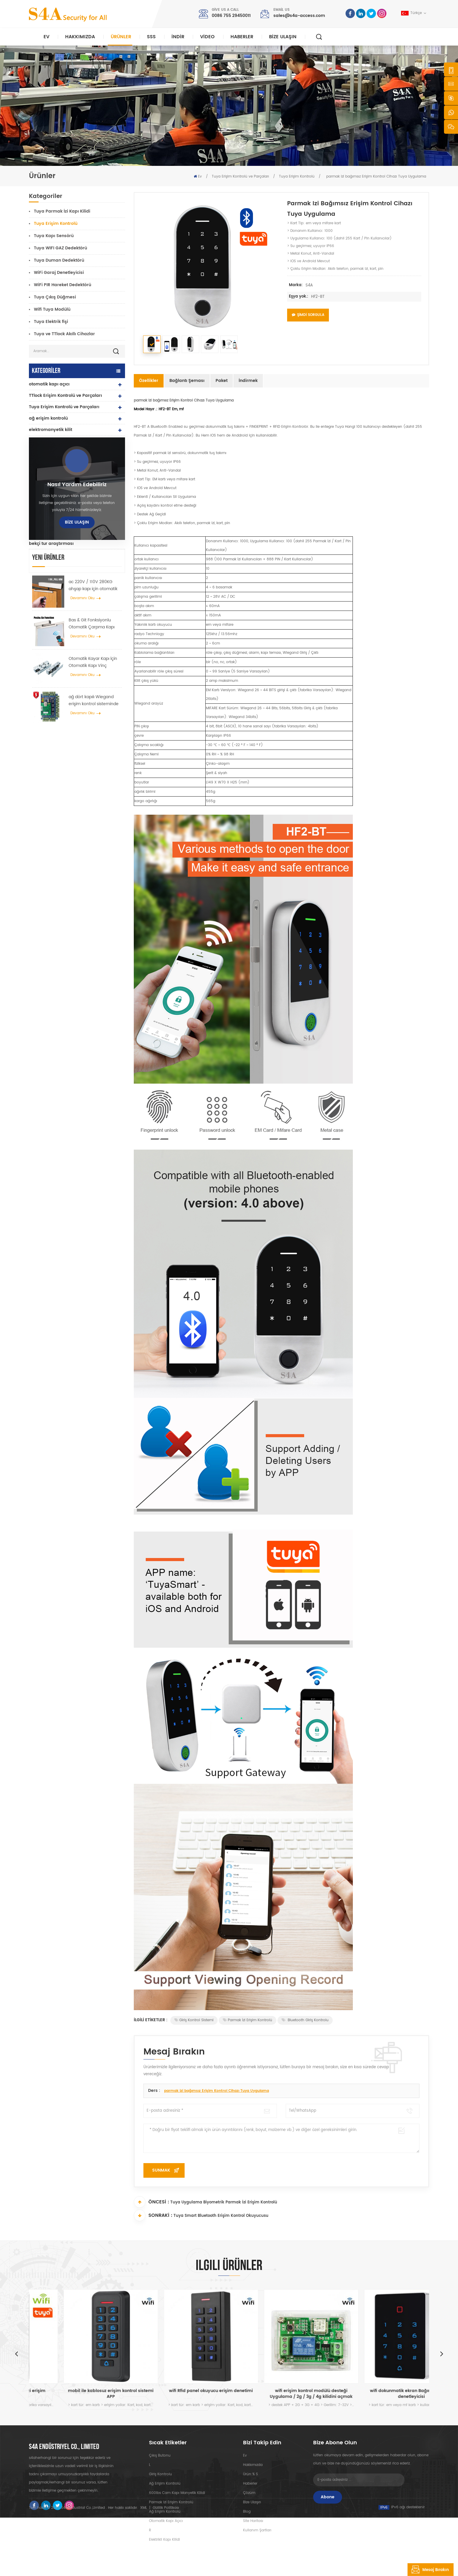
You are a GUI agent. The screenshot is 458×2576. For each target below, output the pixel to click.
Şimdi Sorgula (308, 315)
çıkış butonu (160, 2455)
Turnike (36, 532)
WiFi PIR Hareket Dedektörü (62, 284)
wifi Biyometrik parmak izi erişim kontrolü (79, 2394)
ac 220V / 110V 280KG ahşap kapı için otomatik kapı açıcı (93, 706)
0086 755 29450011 (231, 15)
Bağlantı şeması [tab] (186, 380)
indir (177, 37)
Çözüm (249, 2493)
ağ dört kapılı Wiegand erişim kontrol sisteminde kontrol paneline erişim (94, 821)
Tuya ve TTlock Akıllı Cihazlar (64, 334)
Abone (327, 2497)
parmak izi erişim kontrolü (171, 2502)
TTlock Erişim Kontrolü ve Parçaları (65, 395)
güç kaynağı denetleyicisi (56, 498)
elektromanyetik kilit (50, 429)
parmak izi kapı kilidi (51, 486)
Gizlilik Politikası (166, 2566)
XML (143, 2566)
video (207, 37)
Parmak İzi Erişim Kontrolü (247, 2020)
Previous (16, 2353)
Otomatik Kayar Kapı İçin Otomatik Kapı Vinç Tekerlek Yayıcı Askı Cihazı (94, 783)
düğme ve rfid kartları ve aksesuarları (69, 509)
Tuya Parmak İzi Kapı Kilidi (62, 211)
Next (442, 2353)
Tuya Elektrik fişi (51, 321)
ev (245, 2455)
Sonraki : (153, 2215)
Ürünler (121, 37)
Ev (46, 37)
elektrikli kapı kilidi (48, 463)
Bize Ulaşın (282, 37)
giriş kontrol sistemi (194, 2020)
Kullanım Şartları (257, 2530)
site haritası (253, 2521)
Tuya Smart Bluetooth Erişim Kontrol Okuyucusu (221, 2216)
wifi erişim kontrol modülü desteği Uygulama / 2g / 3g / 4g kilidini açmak (379, 2394)
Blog (247, 2511)
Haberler (241, 37)
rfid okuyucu (42, 475)
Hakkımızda (80, 37)
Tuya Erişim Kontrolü (297, 176)
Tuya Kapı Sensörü (54, 235)
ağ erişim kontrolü (48, 418)
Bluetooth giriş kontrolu (305, 2020)
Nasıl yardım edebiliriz (77, 605)
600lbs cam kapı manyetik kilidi (177, 2493)
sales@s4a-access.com (299, 15)
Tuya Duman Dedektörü (59, 260)
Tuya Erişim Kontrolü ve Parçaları (240, 176)
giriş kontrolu (160, 2474)
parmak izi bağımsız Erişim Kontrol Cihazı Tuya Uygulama (216, 2091)
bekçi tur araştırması (51, 543)
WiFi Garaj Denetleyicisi (59, 272)
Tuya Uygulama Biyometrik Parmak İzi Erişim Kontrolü (223, 2202)
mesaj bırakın (428, 2569)
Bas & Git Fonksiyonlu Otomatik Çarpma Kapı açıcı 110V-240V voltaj (91, 745)
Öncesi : (151, 2202)
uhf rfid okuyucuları (49, 452)
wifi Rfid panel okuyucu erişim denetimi (279, 2391)
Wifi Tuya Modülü (52, 309)
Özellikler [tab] (148, 380)
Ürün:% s (250, 2474)
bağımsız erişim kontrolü (55, 441)
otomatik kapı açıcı (49, 384)
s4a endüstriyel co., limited (64, 2447)
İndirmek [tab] (248, 380)
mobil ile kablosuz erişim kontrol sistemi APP (179, 2394)
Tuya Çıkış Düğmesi (55, 297)
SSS (151, 37)
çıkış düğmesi (43, 520)
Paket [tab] (222, 380)
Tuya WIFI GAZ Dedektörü (60, 248)
